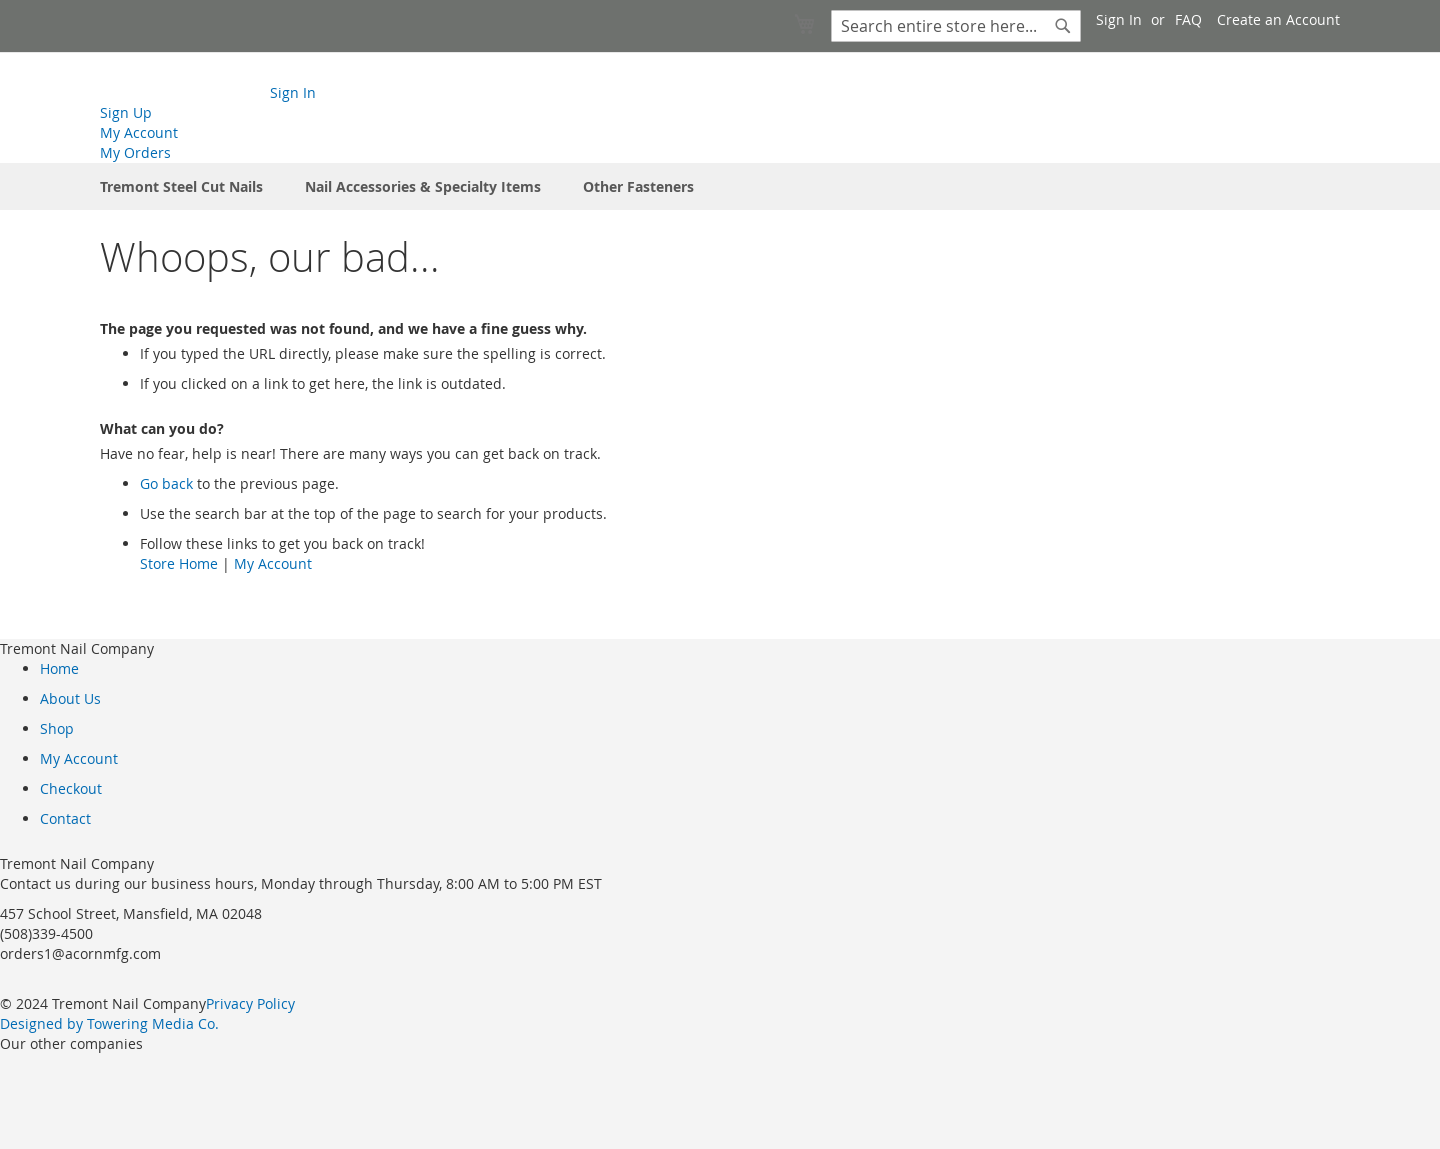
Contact (65, 818)
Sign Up (126, 112)
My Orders (135, 152)
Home (59, 668)
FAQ (1188, 19)
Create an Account (1278, 19)
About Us (70, 698)
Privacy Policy (250, 1003)
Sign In (1119, 19)
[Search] (1063, 26)
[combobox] (956, 26)
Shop (57, 728)
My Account (139, 132)
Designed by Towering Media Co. (109, 1023)
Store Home (179, 563)
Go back (166, 483)
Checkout (71, 788)
